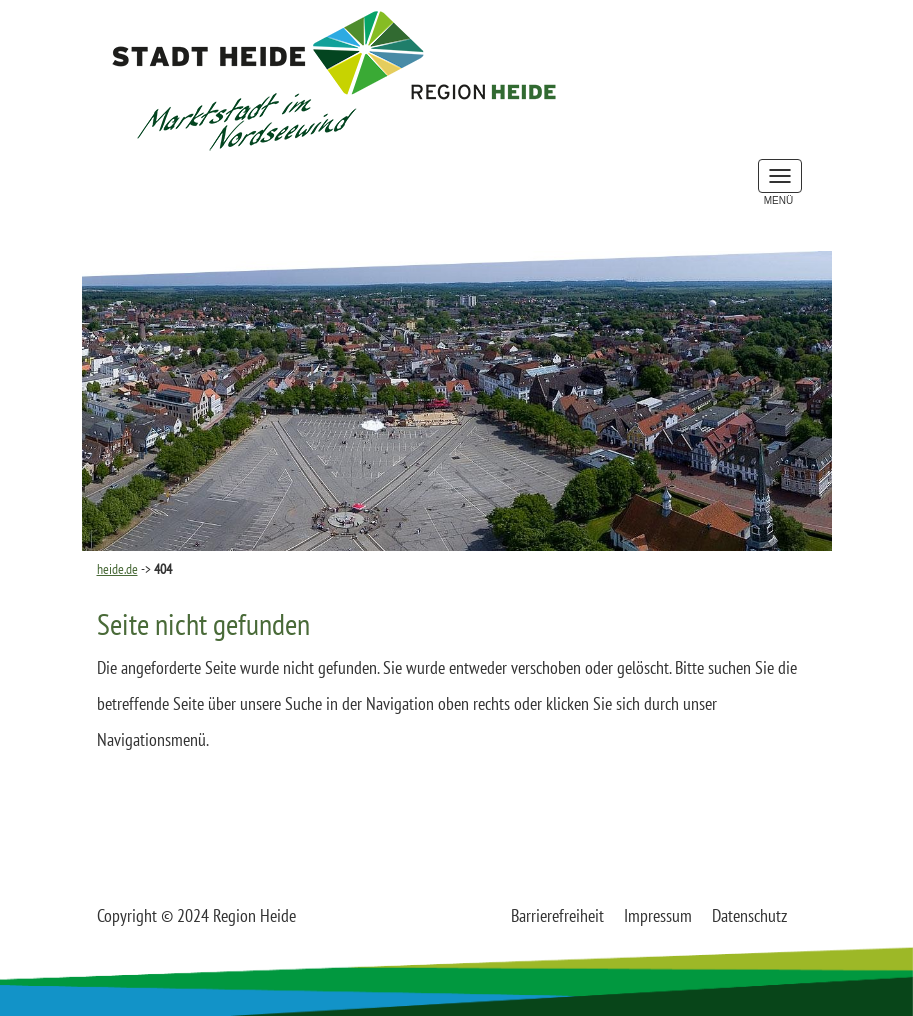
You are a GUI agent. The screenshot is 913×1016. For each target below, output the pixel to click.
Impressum (658, 915)
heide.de (117, 569)
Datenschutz (749, 915)
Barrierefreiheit (557, 915)
